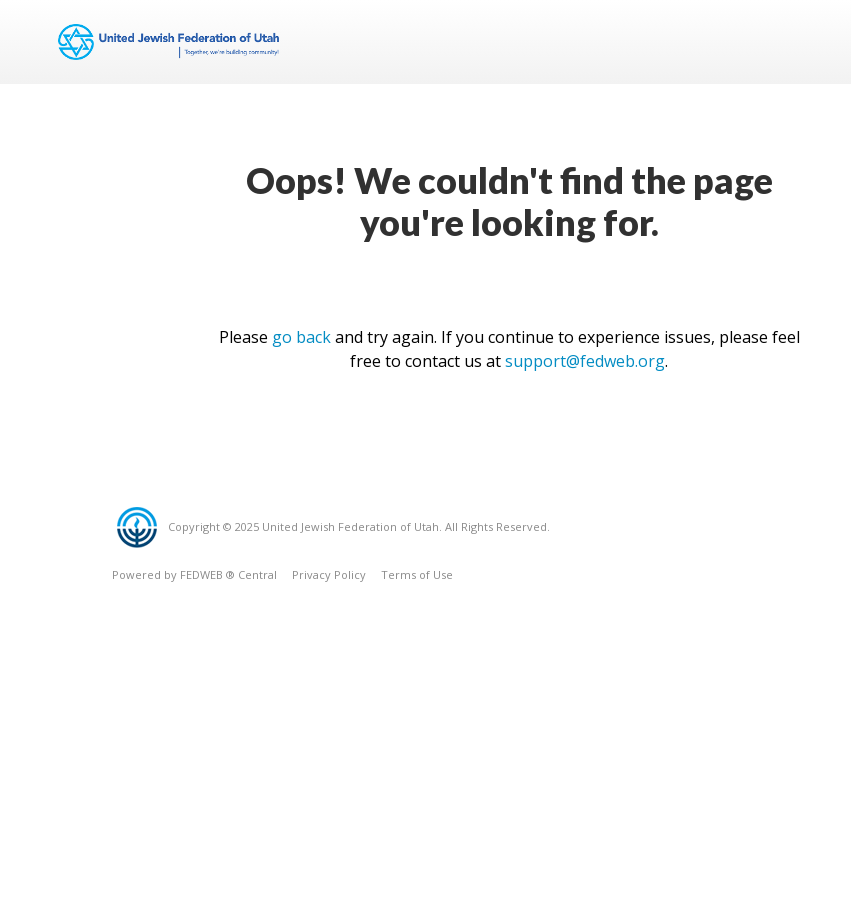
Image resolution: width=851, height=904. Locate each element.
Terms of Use (417, 574)
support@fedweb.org (585, 361)
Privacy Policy (329, 574)
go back (301, 337)
